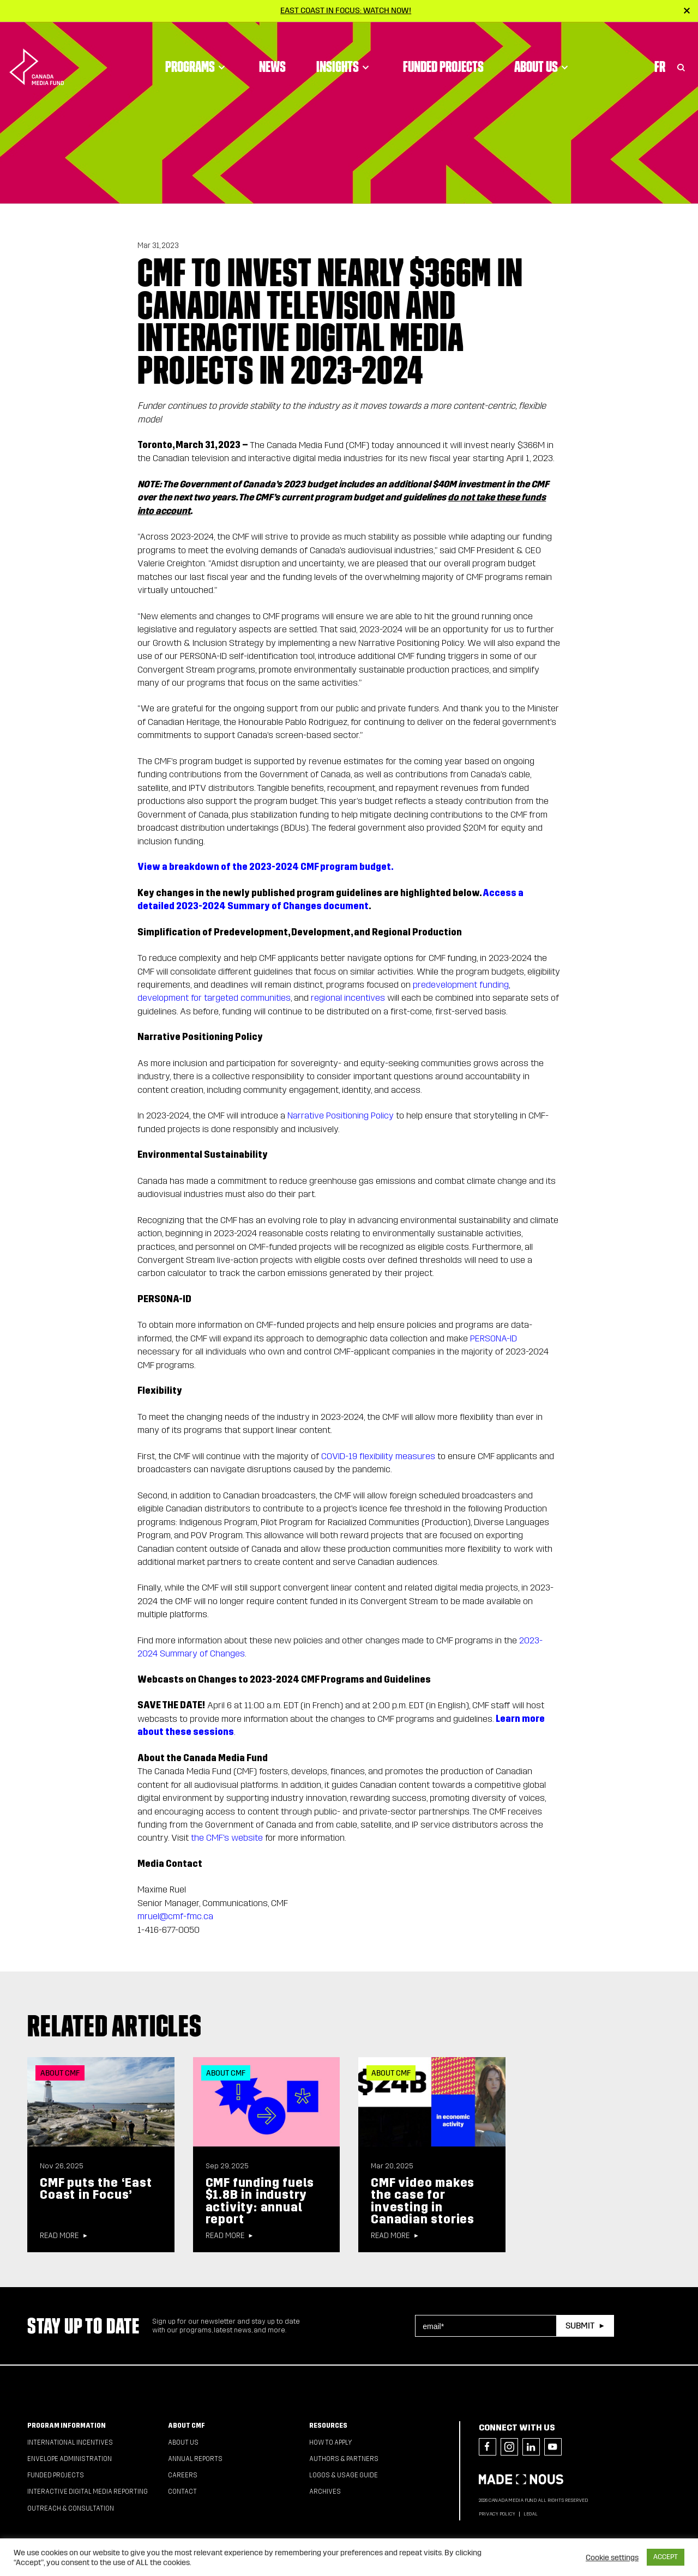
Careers (182, 2475)
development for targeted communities (214, 997)
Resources (328, 2425)
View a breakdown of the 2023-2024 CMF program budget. (265, 867)
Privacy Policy (497, 2514)
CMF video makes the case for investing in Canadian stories (422, 2201)
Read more (59, 2236)
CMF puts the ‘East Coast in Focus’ (96, 2188)
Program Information (66, 2425)
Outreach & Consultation (70, 2508)
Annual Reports (195, 2459)
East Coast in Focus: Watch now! (345, 10)
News (272, 52)
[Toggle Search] (681, 52)
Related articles (114, 2025)
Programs (196, 51)
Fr (659, 52)
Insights (344, 51)
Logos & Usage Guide (343, 2475)
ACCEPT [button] (665, 2557)
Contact (182, 2491)
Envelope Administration (69, 2459)
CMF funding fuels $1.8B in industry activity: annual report (260, 2201)
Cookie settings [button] (612, 2557)
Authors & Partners (343, 2459)
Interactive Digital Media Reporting (87, 2491)
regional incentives (348, 997)
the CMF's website (227, 1837)
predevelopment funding (461, 984)
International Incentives (70, 2442)
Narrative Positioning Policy (340, 1115)
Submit (579, 2325)
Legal (531, 2514)
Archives (325, 2491)
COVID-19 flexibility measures (378, 1456)
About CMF (186, 2425)
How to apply (330, 2442)
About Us (542, 51)
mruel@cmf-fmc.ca (175, 1916)
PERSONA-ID (493, 1338)
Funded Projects (443, 52)
